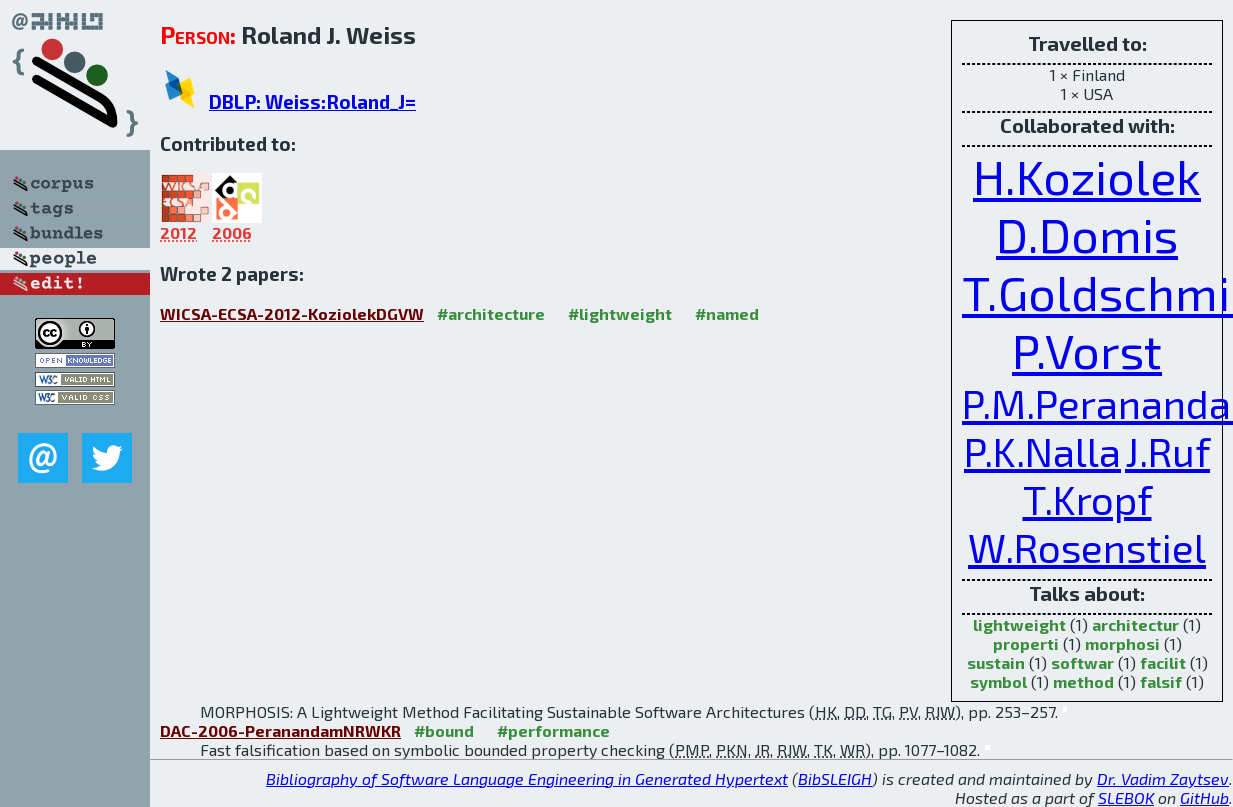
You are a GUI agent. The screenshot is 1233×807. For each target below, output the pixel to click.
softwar (1082, 662)
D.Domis (1087, 234)
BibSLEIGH (835, 778)
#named (727, 313)
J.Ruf (1167, 451)
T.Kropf (1087, 499)
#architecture (491, 313)
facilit (1163, 662)
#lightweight (620, 313)
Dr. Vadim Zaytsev (1163, 778)
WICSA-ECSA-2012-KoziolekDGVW (292, 313)
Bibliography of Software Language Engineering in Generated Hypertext (527, 778)
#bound (444, 730)
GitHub (1204, 797)
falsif (1161, 681)
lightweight (1019, 624)
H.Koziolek (1087, 176)
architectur (1135, 624)
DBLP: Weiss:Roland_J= (312, 101)
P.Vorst (1087, 350)
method (1083, 681)
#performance (553, 730)
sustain (996, 662)
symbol (998, 681)
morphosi (1122, 643)
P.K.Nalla (1042, 451)
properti (1026, 643)
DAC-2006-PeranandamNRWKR (280, 730)
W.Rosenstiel (1087, 547)
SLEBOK (1126, 797)
